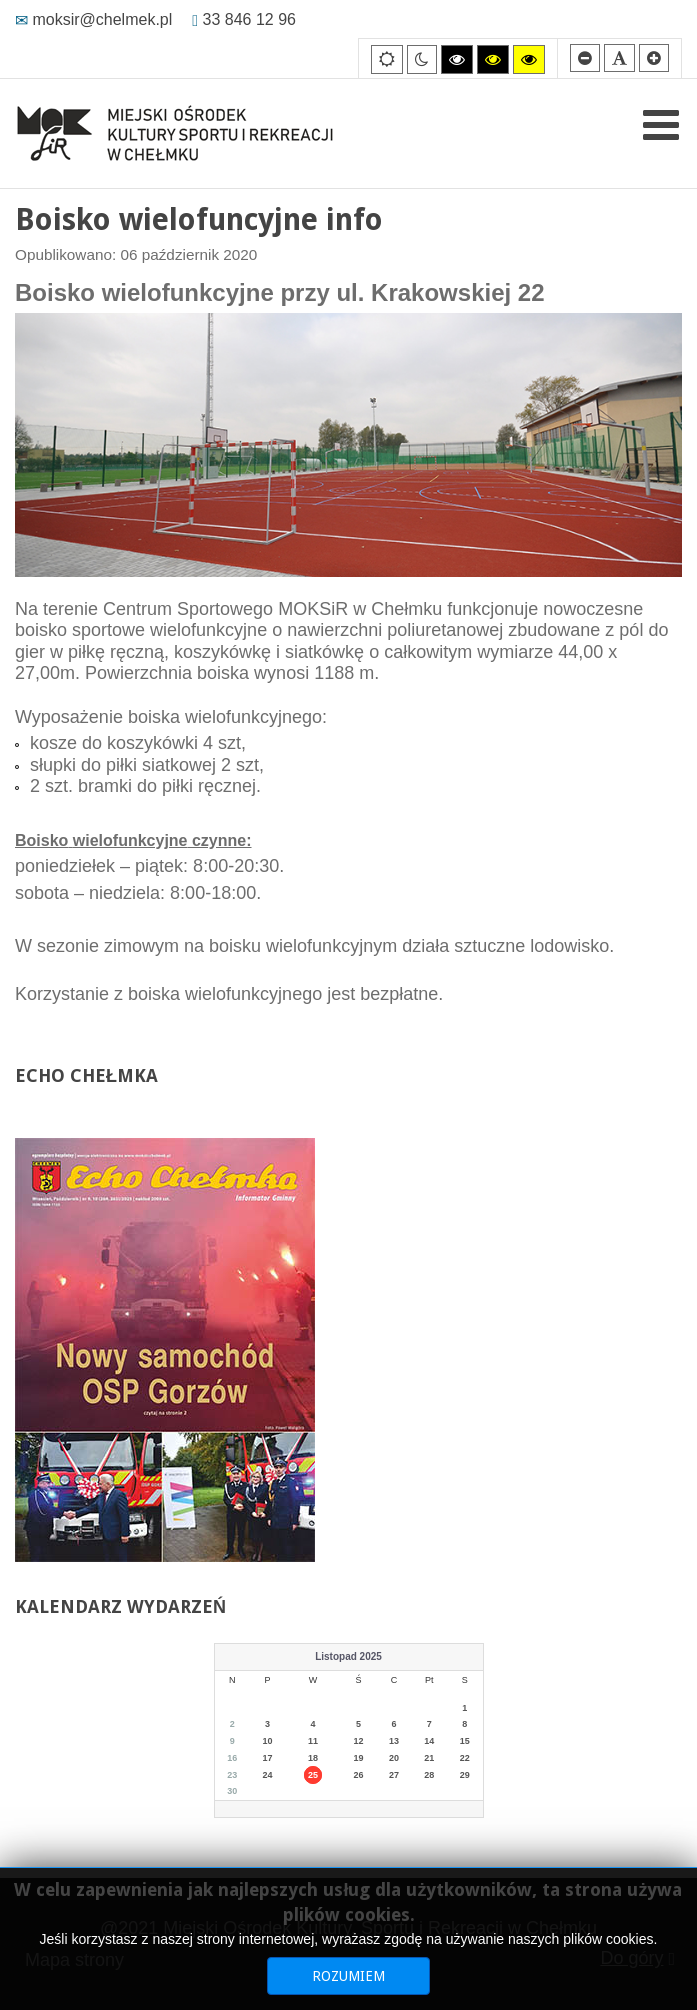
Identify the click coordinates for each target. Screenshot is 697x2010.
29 (465, 1775)
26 (359, 1775)
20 (394, 1758)
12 (359, 1741)
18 (313, 1758)
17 (268, 1758)
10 (268, 1741)
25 (313, 1775)
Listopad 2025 (348, 1656)
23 (232, 1775)
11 (313, 1741)
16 (232, 1758)
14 (429, 1741)
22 (465, 1758)
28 (429, 1775)
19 (359, 1758)
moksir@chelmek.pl (93, 19)
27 (394, 1775)
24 (268, 1775)
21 (429, 1758)
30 (232, 1791)
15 (465, 1741)
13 (394, 1741)
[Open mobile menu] (661, 125)
